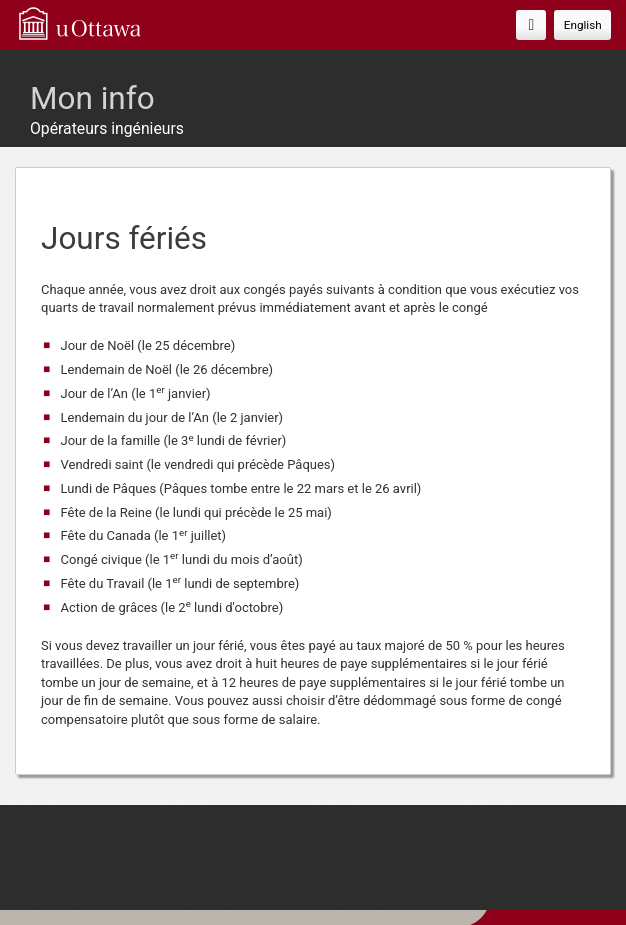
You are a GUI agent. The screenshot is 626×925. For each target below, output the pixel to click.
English (583, 25)
